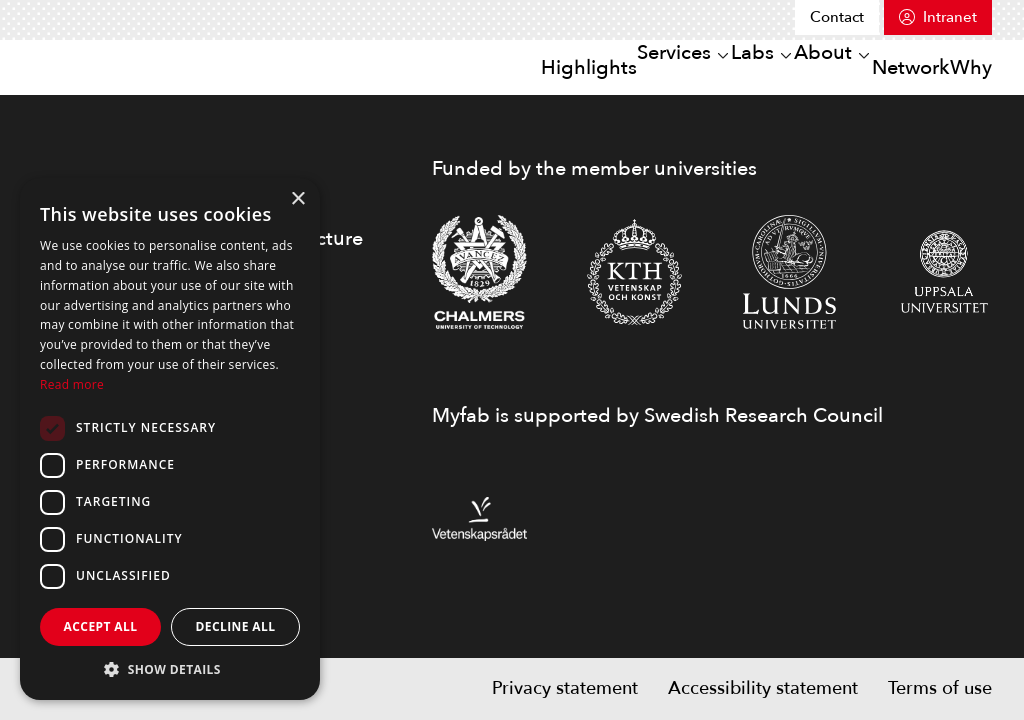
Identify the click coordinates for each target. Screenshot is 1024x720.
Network (873, 66)
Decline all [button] (236, 626)
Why (958, 66)
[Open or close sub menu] (611, 68)
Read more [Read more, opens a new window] (72, 384)
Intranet (950, 17)
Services (565, 66)
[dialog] (170, 439)
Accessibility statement (763, 688)
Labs (668, 66)
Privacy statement (565, 688)
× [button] (297, 199)
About (762, 66)
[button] (170, 669)
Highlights (458, 66)
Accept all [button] (101, 626)
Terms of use (940, 688)
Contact (837, 17)
